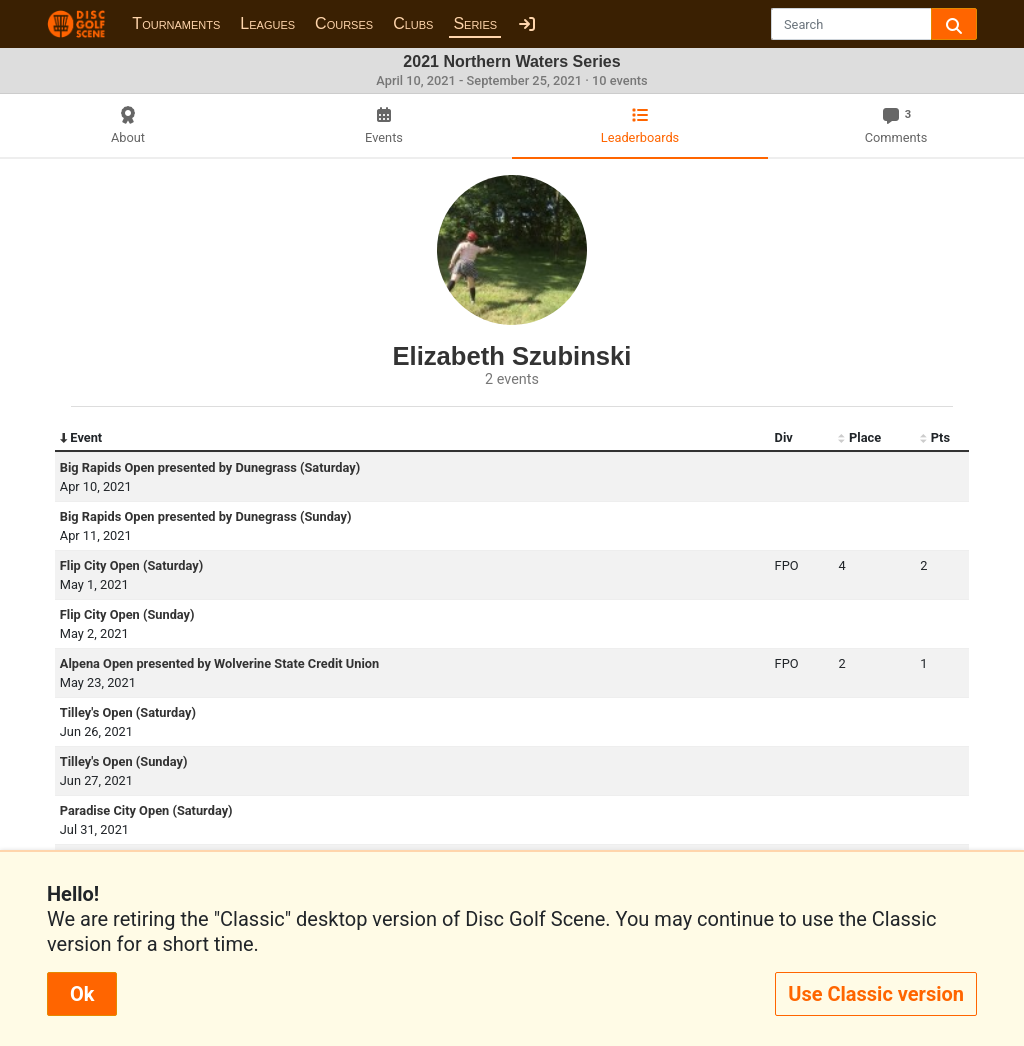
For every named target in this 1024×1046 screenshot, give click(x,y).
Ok (82, 994)
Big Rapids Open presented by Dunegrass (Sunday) (206, 516)
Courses (344, 23)
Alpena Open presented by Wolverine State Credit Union (219, 663)
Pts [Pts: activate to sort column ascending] (935, 438)
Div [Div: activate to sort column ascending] (784, 437)
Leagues (267, 23)
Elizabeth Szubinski (512, 356)
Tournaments (176, 23)
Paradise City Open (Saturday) (146, 810)
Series (475, 23)
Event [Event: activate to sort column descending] (81, 438)
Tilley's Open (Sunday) (124, 761)
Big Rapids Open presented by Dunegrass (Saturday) (210, 467)
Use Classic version (876, 994)
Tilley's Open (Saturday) (128, 712)
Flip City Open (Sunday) (127, 614)
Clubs (413, 23)
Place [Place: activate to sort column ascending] (859, 438)
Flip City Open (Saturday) (131, 565)
